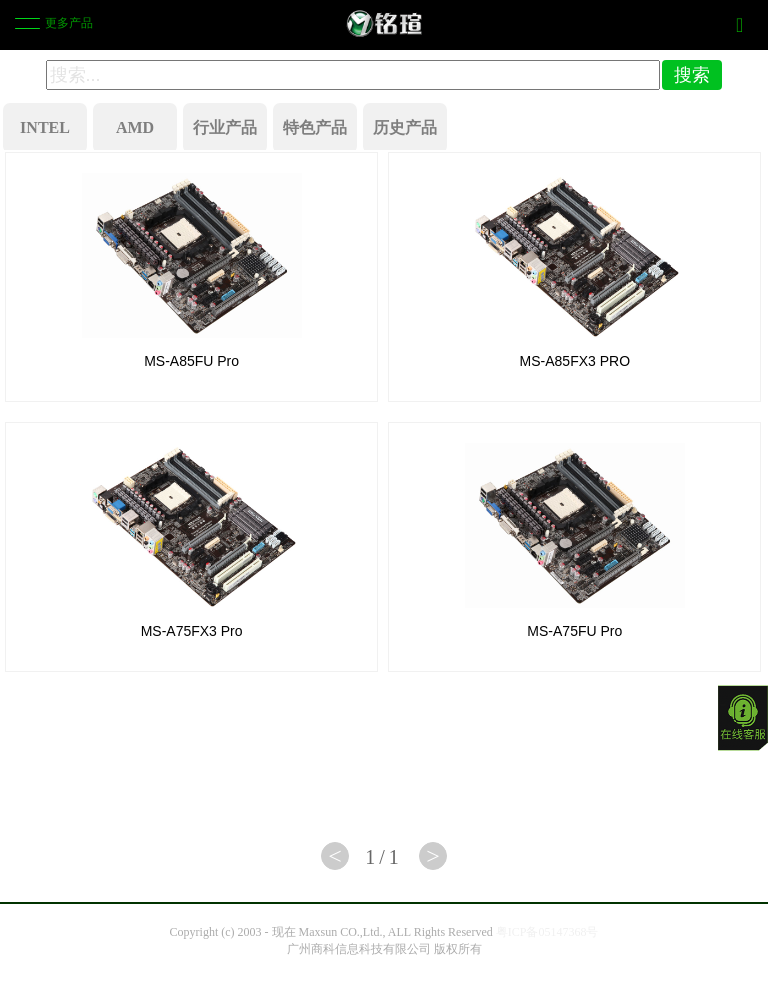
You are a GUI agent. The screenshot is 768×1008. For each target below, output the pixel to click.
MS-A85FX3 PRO (575, 361)
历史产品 (405, 127)
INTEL (45, 127)
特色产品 (315, 127)
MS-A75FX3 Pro (192, 631)
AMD (135, 127)
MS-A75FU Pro (574, 631)
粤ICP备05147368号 (547, 932)
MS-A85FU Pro (191, 361)
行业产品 (225, 127)
